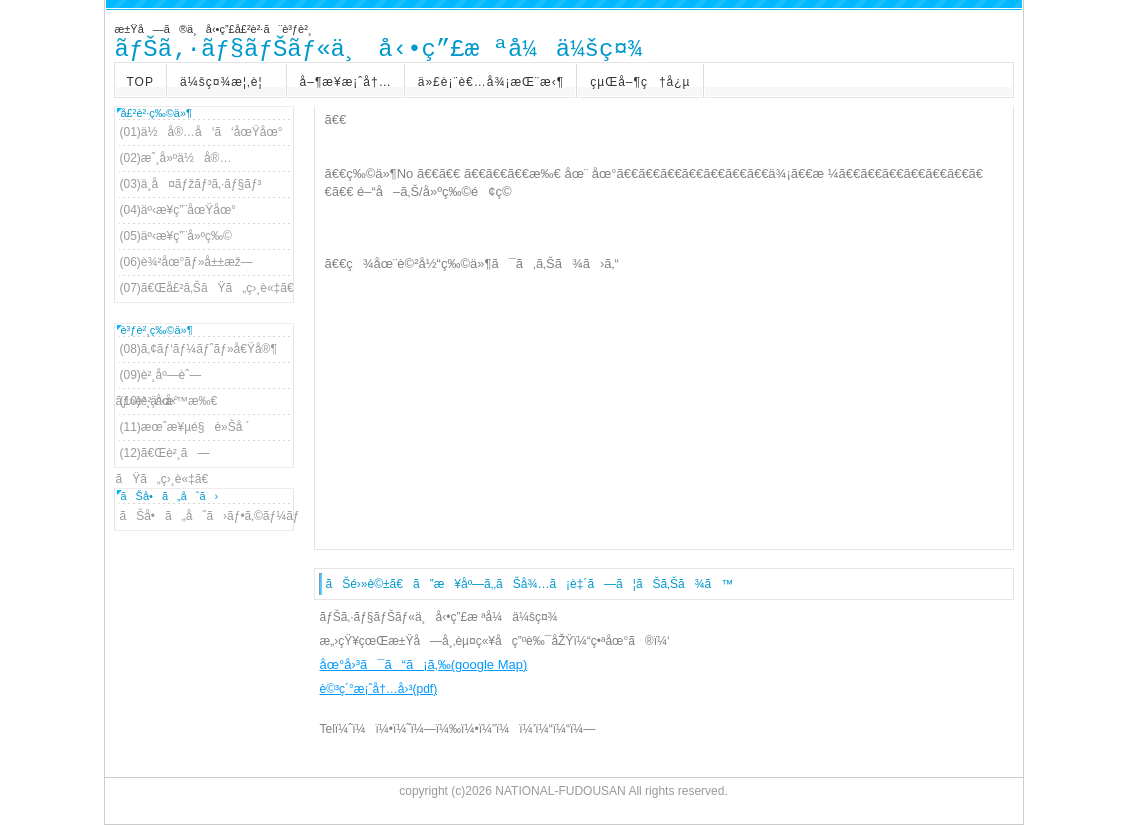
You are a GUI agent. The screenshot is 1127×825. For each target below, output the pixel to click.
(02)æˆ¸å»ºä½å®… (176, 158)
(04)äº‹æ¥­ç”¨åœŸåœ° (178, 210)
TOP (140, 82)
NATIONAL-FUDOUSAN (560, 791)
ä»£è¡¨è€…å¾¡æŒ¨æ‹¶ (491, 82)
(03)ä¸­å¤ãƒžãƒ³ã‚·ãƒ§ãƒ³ (191, 184)
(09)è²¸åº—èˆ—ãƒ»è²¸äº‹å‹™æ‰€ (167, 378)
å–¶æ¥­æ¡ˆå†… (346, 82)
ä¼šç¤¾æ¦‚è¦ (227, 82)
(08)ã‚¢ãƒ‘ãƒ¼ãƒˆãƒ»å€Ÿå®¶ (198, 349)
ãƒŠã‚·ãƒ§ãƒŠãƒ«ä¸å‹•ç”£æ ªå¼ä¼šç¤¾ (379, 49)
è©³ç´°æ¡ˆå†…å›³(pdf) (379, 689)
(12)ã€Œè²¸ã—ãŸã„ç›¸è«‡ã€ (167, 456)
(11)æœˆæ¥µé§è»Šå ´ (185, 427)
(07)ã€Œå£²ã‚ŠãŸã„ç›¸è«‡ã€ (205, 288)
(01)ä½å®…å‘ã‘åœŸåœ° (201, 132)
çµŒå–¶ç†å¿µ (640, 82)
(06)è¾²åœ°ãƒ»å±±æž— (186, 262)
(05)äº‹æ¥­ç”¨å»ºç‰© (176, 236)
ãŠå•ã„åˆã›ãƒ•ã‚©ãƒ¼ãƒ (205, 516)
